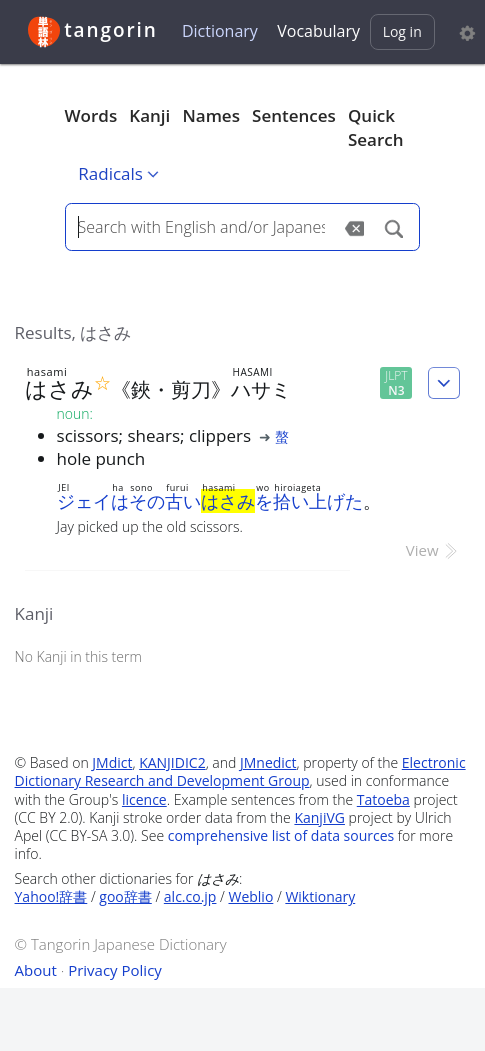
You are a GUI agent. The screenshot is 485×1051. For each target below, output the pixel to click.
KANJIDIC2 (172, 762)
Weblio (250, 896)
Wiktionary (320, 896)
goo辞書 (125, 896)
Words (91, 115)
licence (144, 799)
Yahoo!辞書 (51, 896)
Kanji (149, 115)
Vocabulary (318, 31)
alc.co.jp (190, 896)
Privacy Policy (115, 970)
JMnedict (268, 762)
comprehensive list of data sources (281, 835)
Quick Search (376, 127)
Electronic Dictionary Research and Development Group (240, 771)
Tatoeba (383, 799)
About (36, 970)
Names (210, 115)
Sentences (294, 115)
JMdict (112, 762)
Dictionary (220, 31)
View (433, 550)
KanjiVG (319, 817)
